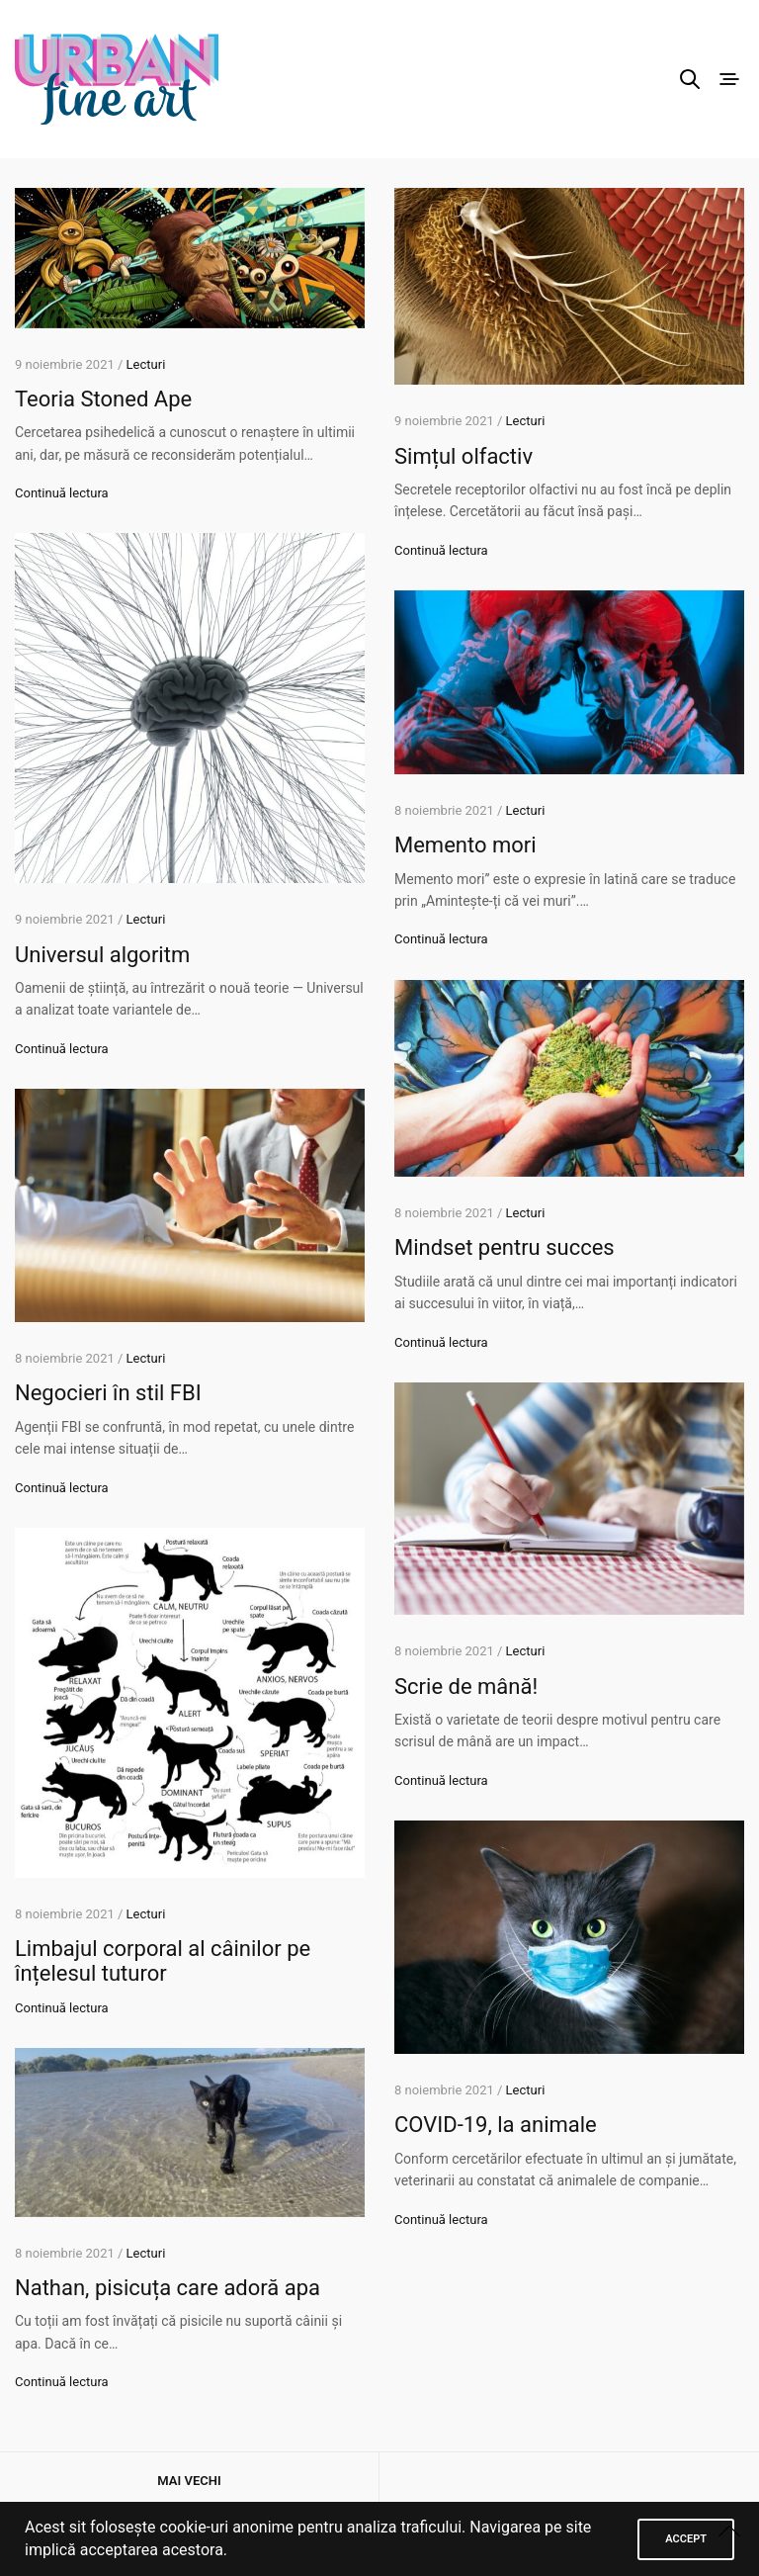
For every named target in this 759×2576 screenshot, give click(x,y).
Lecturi (146, 364)
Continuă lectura (62, 493)
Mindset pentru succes (504, 1247)
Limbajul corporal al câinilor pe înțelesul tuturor (162, 1961)
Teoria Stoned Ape (103, 399)
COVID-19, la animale (495, 2124)
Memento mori (465, 845)
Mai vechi (188, 2480)
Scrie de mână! (466, 1686)
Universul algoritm (102, 954)
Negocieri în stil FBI (108, 1392)
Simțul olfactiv (463, 456)
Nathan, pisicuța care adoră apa (167, 2287)
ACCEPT (686, 2538)
